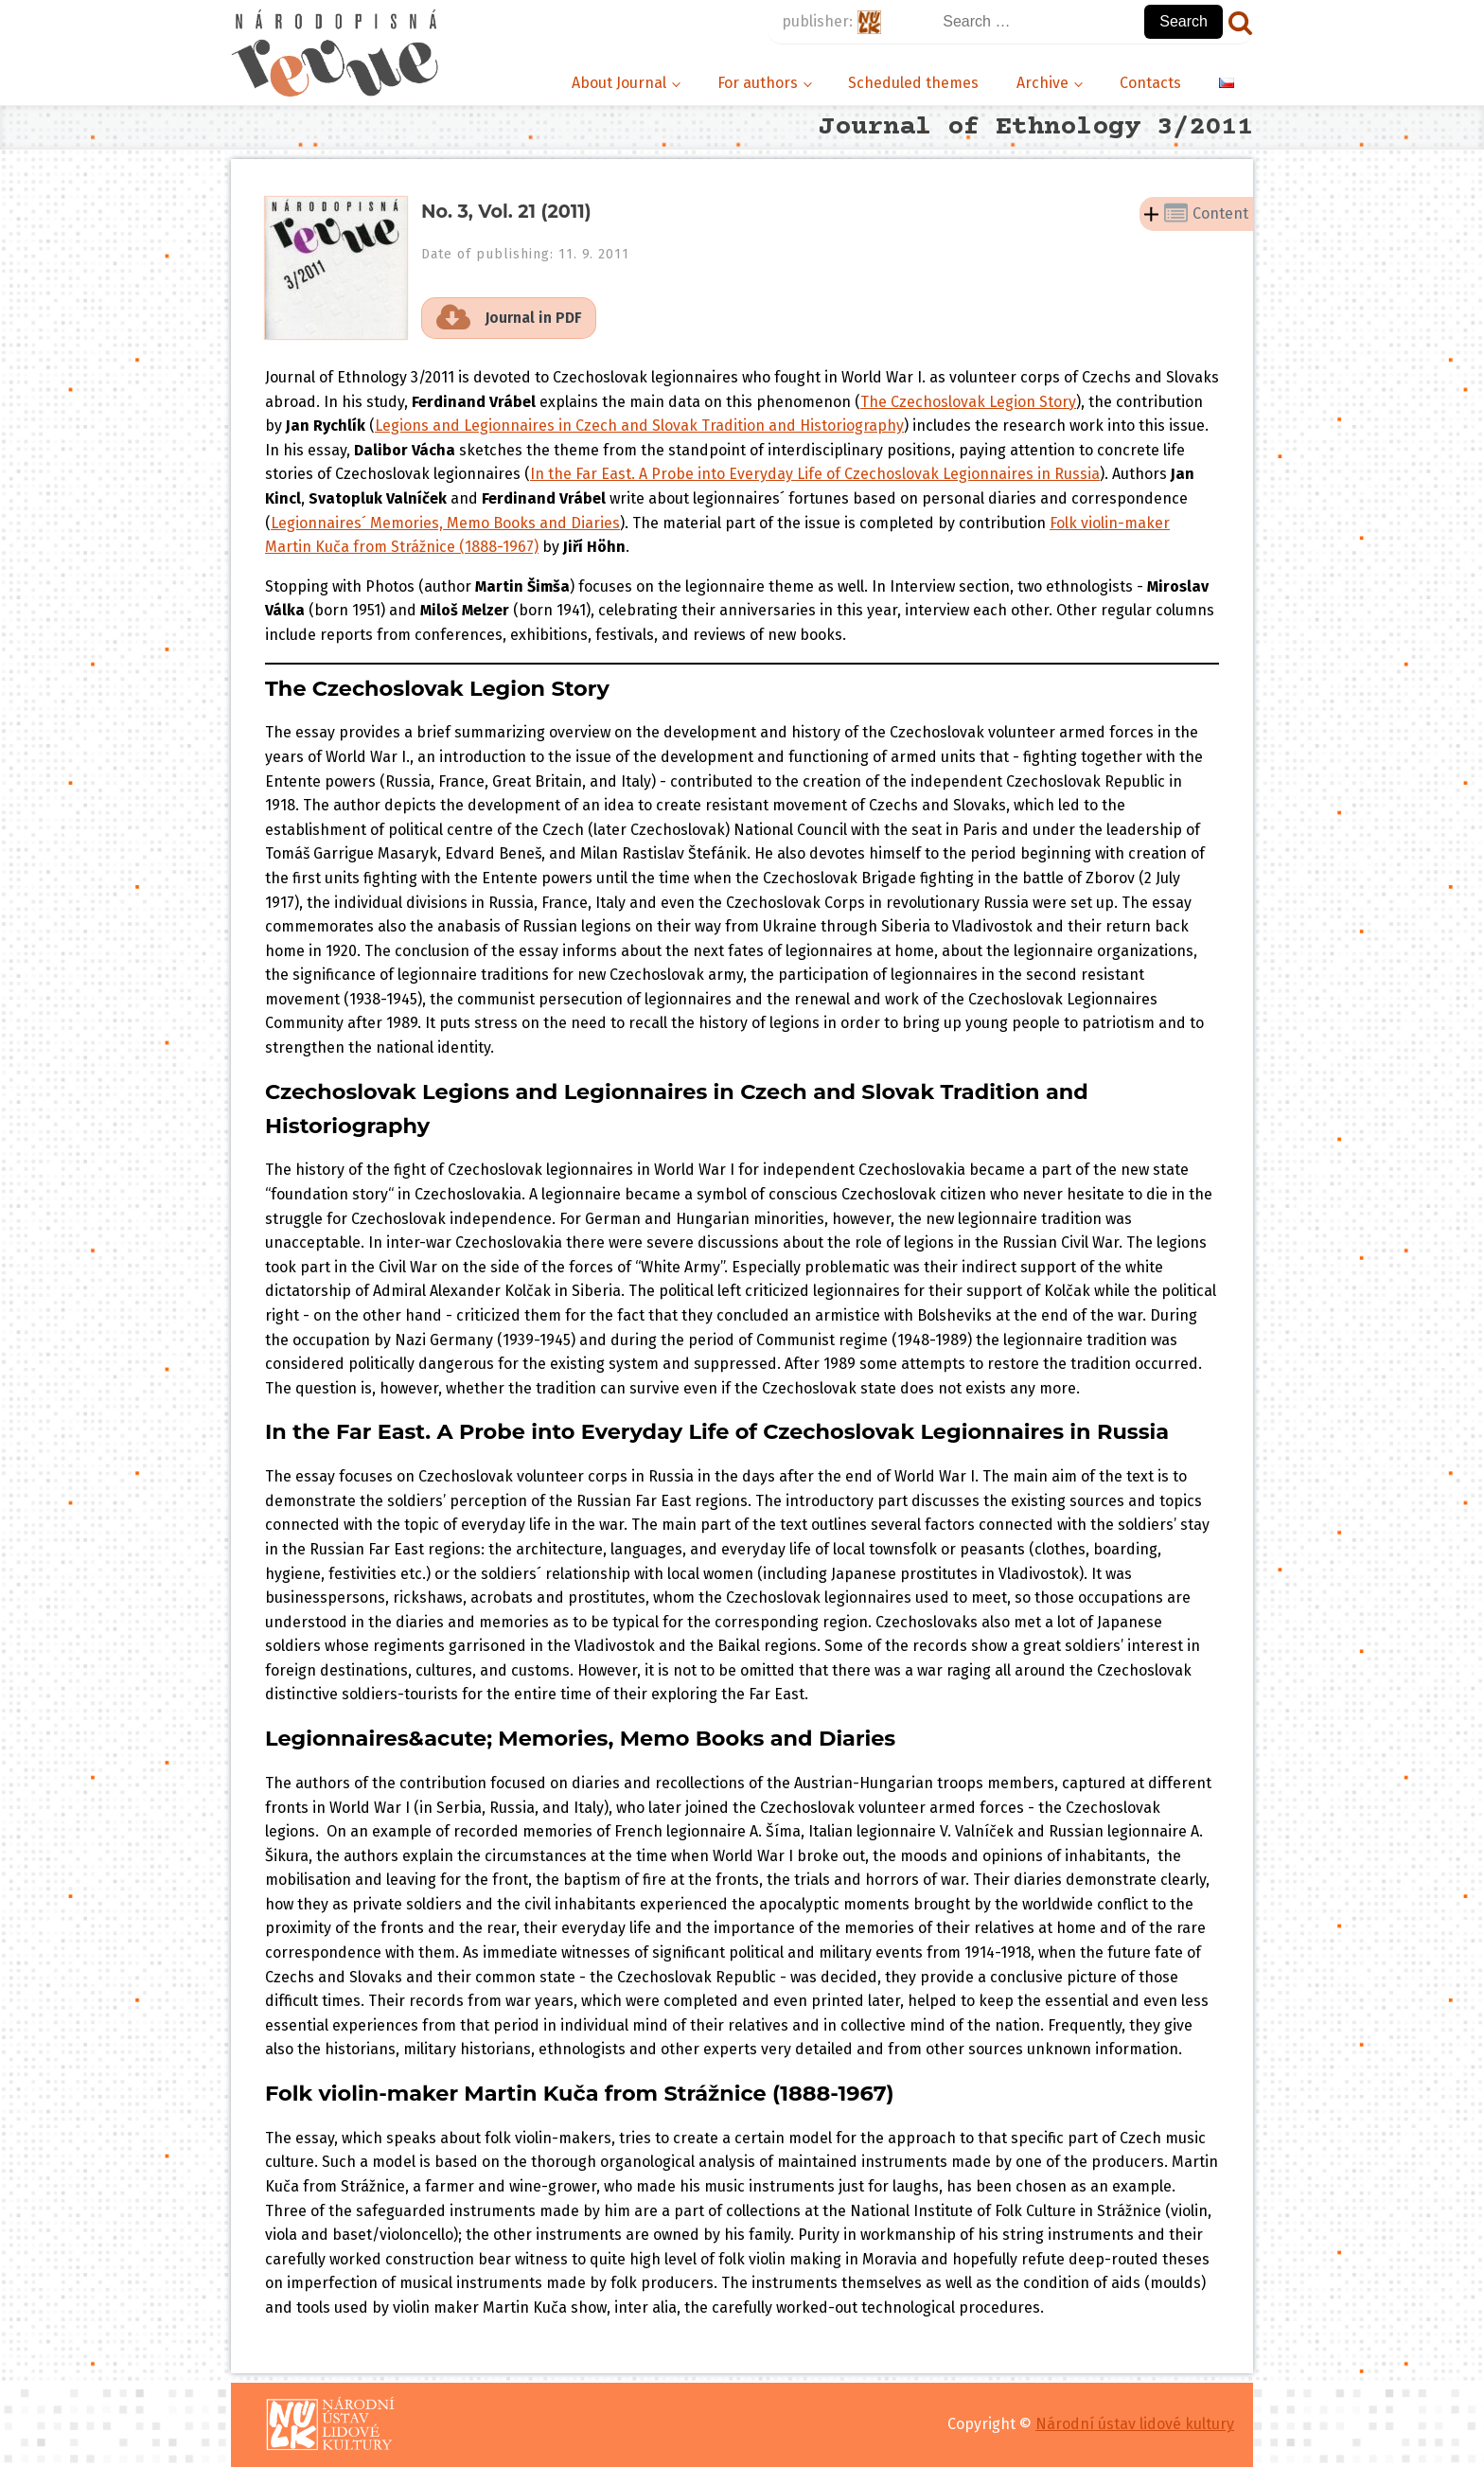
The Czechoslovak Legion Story (968, 402)
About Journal (619, 83)
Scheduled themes (913, 83)
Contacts (1150, 83)
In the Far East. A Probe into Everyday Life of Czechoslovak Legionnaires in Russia (815, 474)
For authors (757, 83)
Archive (1042, 83)
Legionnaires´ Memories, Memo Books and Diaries (445, 523)
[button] (508, 318)
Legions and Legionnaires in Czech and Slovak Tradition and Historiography (639, 426)
